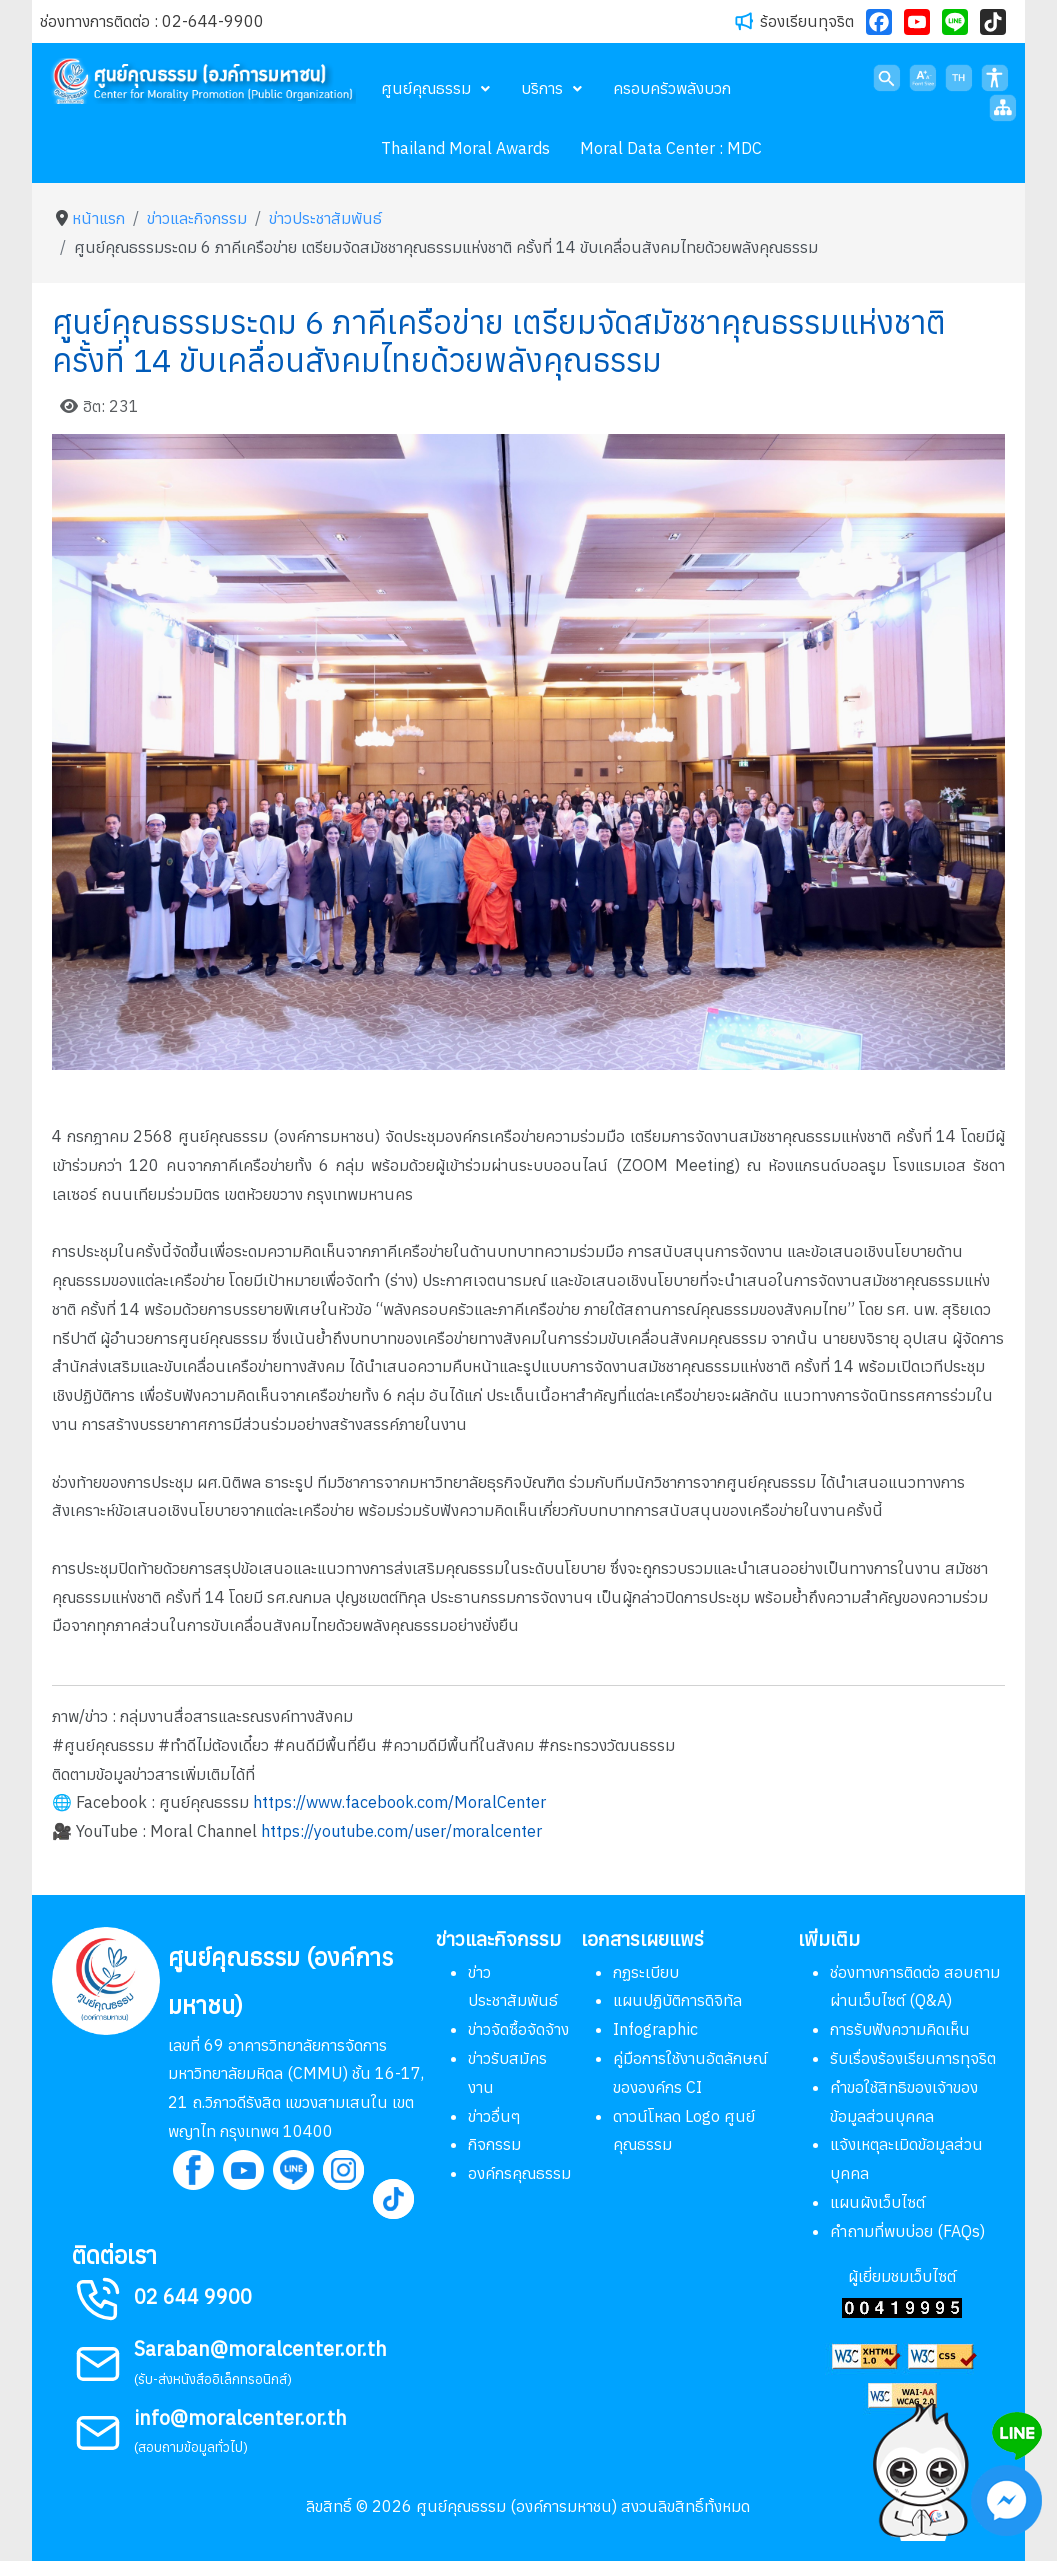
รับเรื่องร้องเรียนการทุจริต (913, 2058)
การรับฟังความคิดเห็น (900, 2029)
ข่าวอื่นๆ (494, 2116)
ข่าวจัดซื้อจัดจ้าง (518, 2029)
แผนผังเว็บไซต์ (877, 2202)
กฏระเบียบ (646, 1972)
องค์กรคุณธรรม (519, 2173)
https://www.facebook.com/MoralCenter (399, 1802)
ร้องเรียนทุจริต (807, 21)
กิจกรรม (494, 2144)
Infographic (655, 2029)
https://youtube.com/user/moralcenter (401, 1831)
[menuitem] (436, 88)
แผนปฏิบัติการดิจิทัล (677, 2000)
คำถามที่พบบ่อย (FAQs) (907, 2231)
